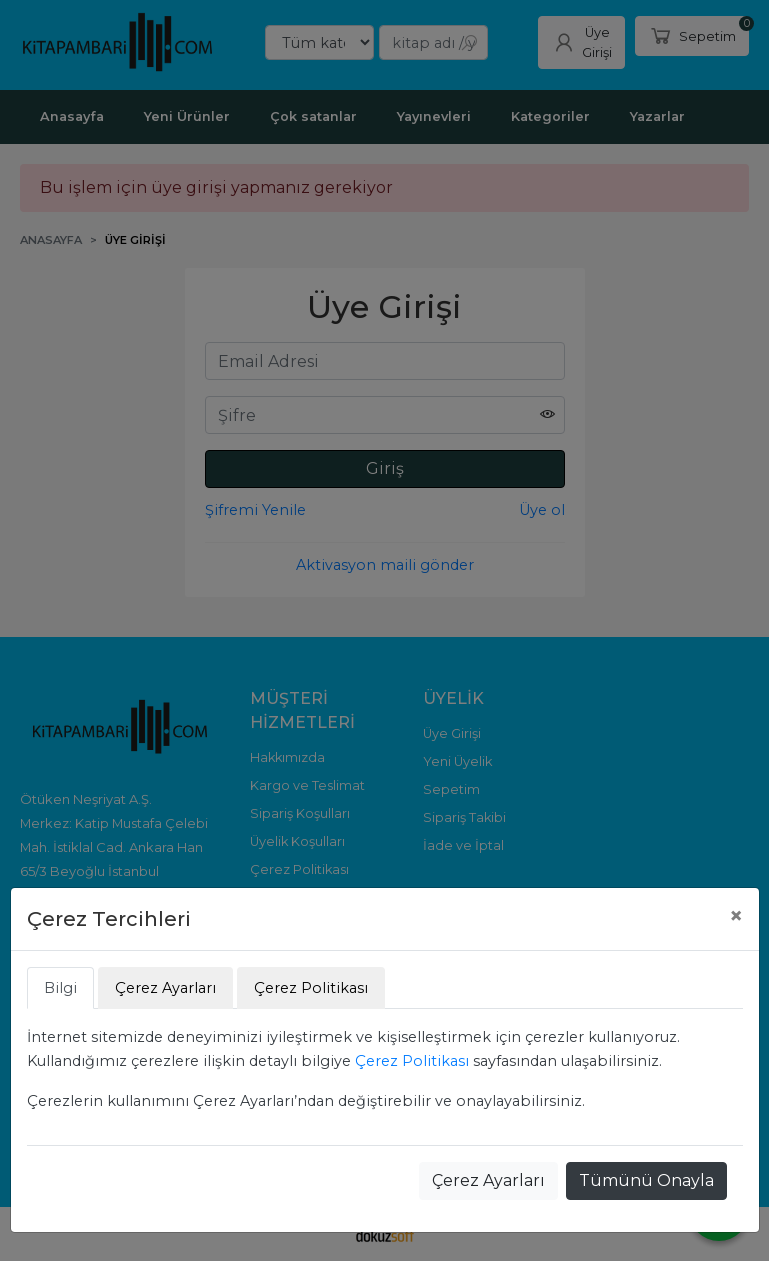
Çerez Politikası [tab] (311, 988)
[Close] (736, 916)
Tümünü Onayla (646, 1180)
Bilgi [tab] (60, 988)
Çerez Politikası (412, 1061)
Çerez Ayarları (488, 1180)
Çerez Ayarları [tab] (165, 988)
